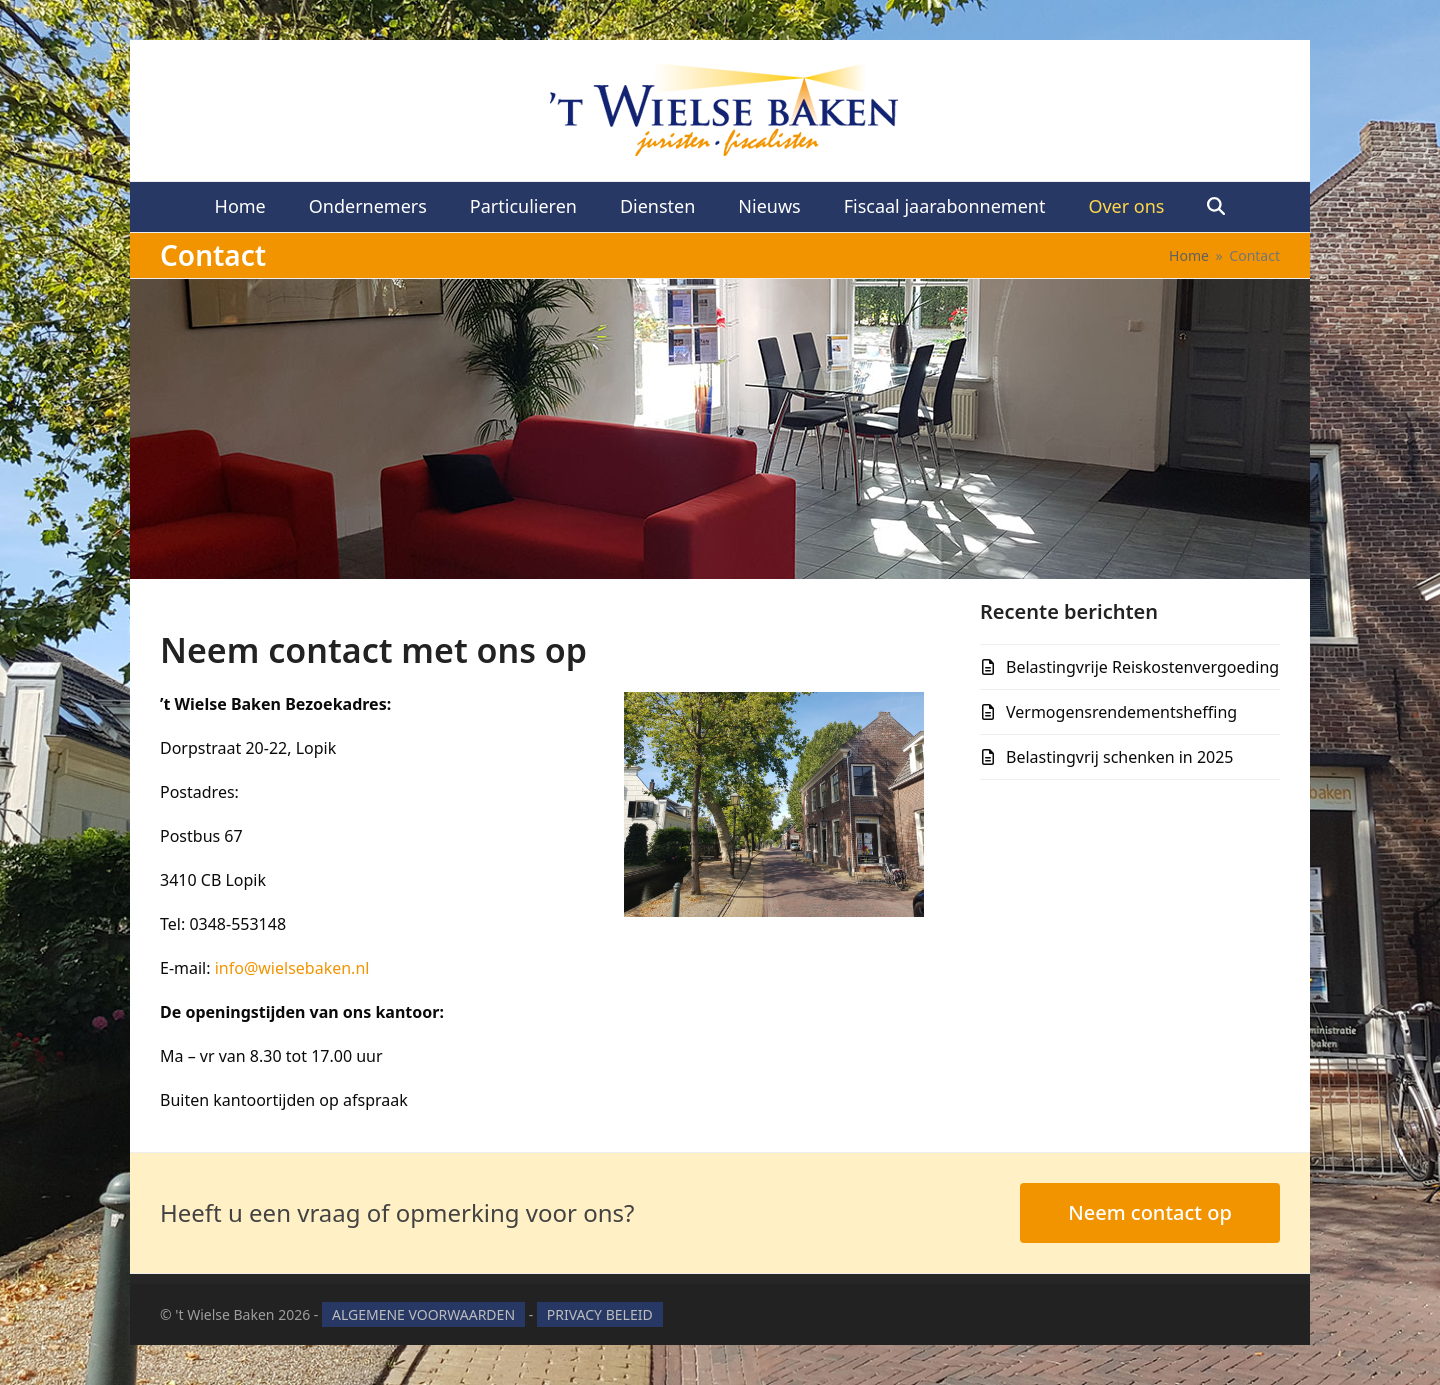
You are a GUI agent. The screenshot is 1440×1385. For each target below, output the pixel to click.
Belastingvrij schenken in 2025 (1120, 757)
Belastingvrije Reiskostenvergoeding (1142, 667)
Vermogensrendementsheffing (1121, 712)
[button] (1216, 207)
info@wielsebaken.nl (292, 968)
